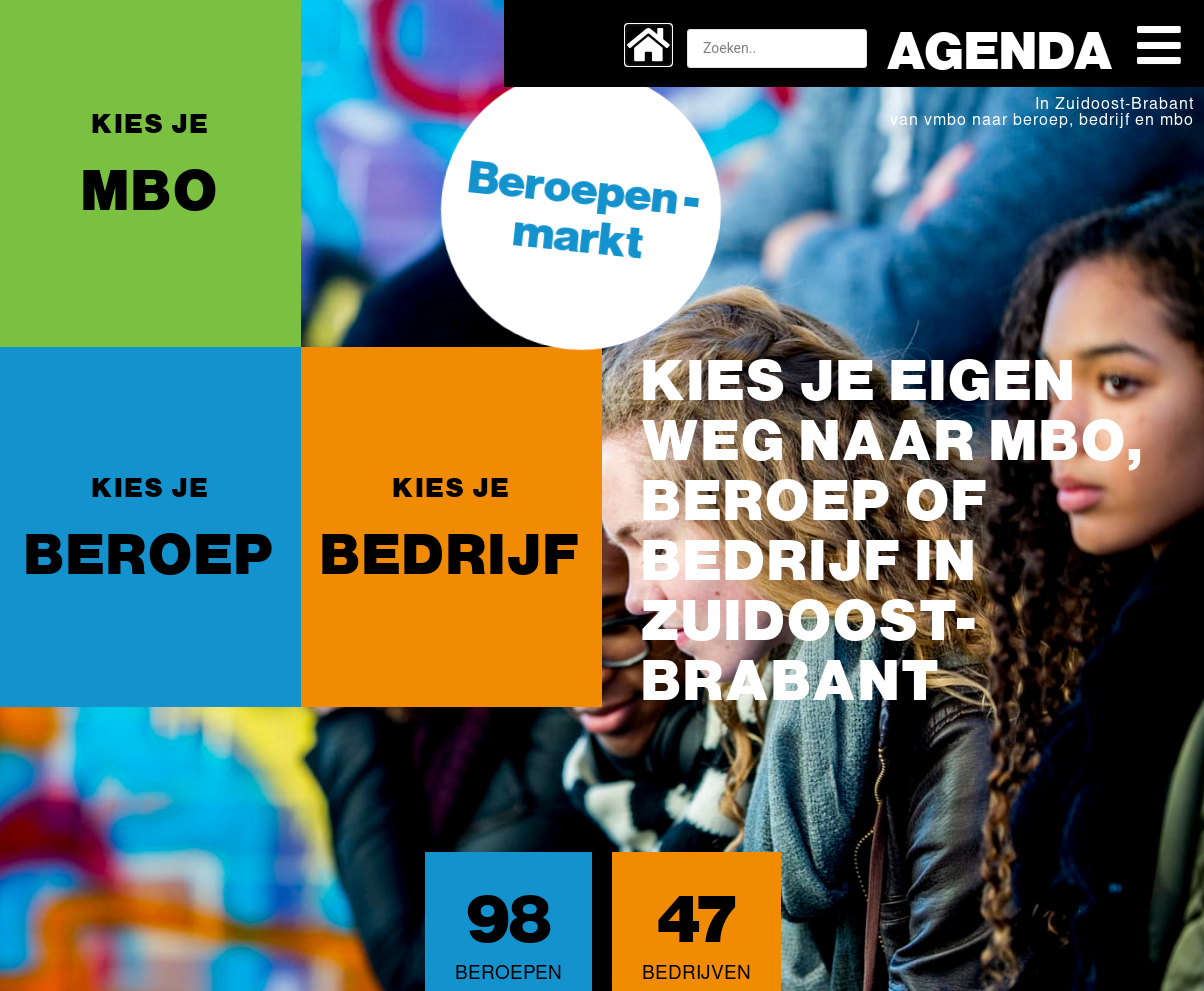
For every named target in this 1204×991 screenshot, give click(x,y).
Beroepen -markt (584, 207)
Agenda (1000, 48)
